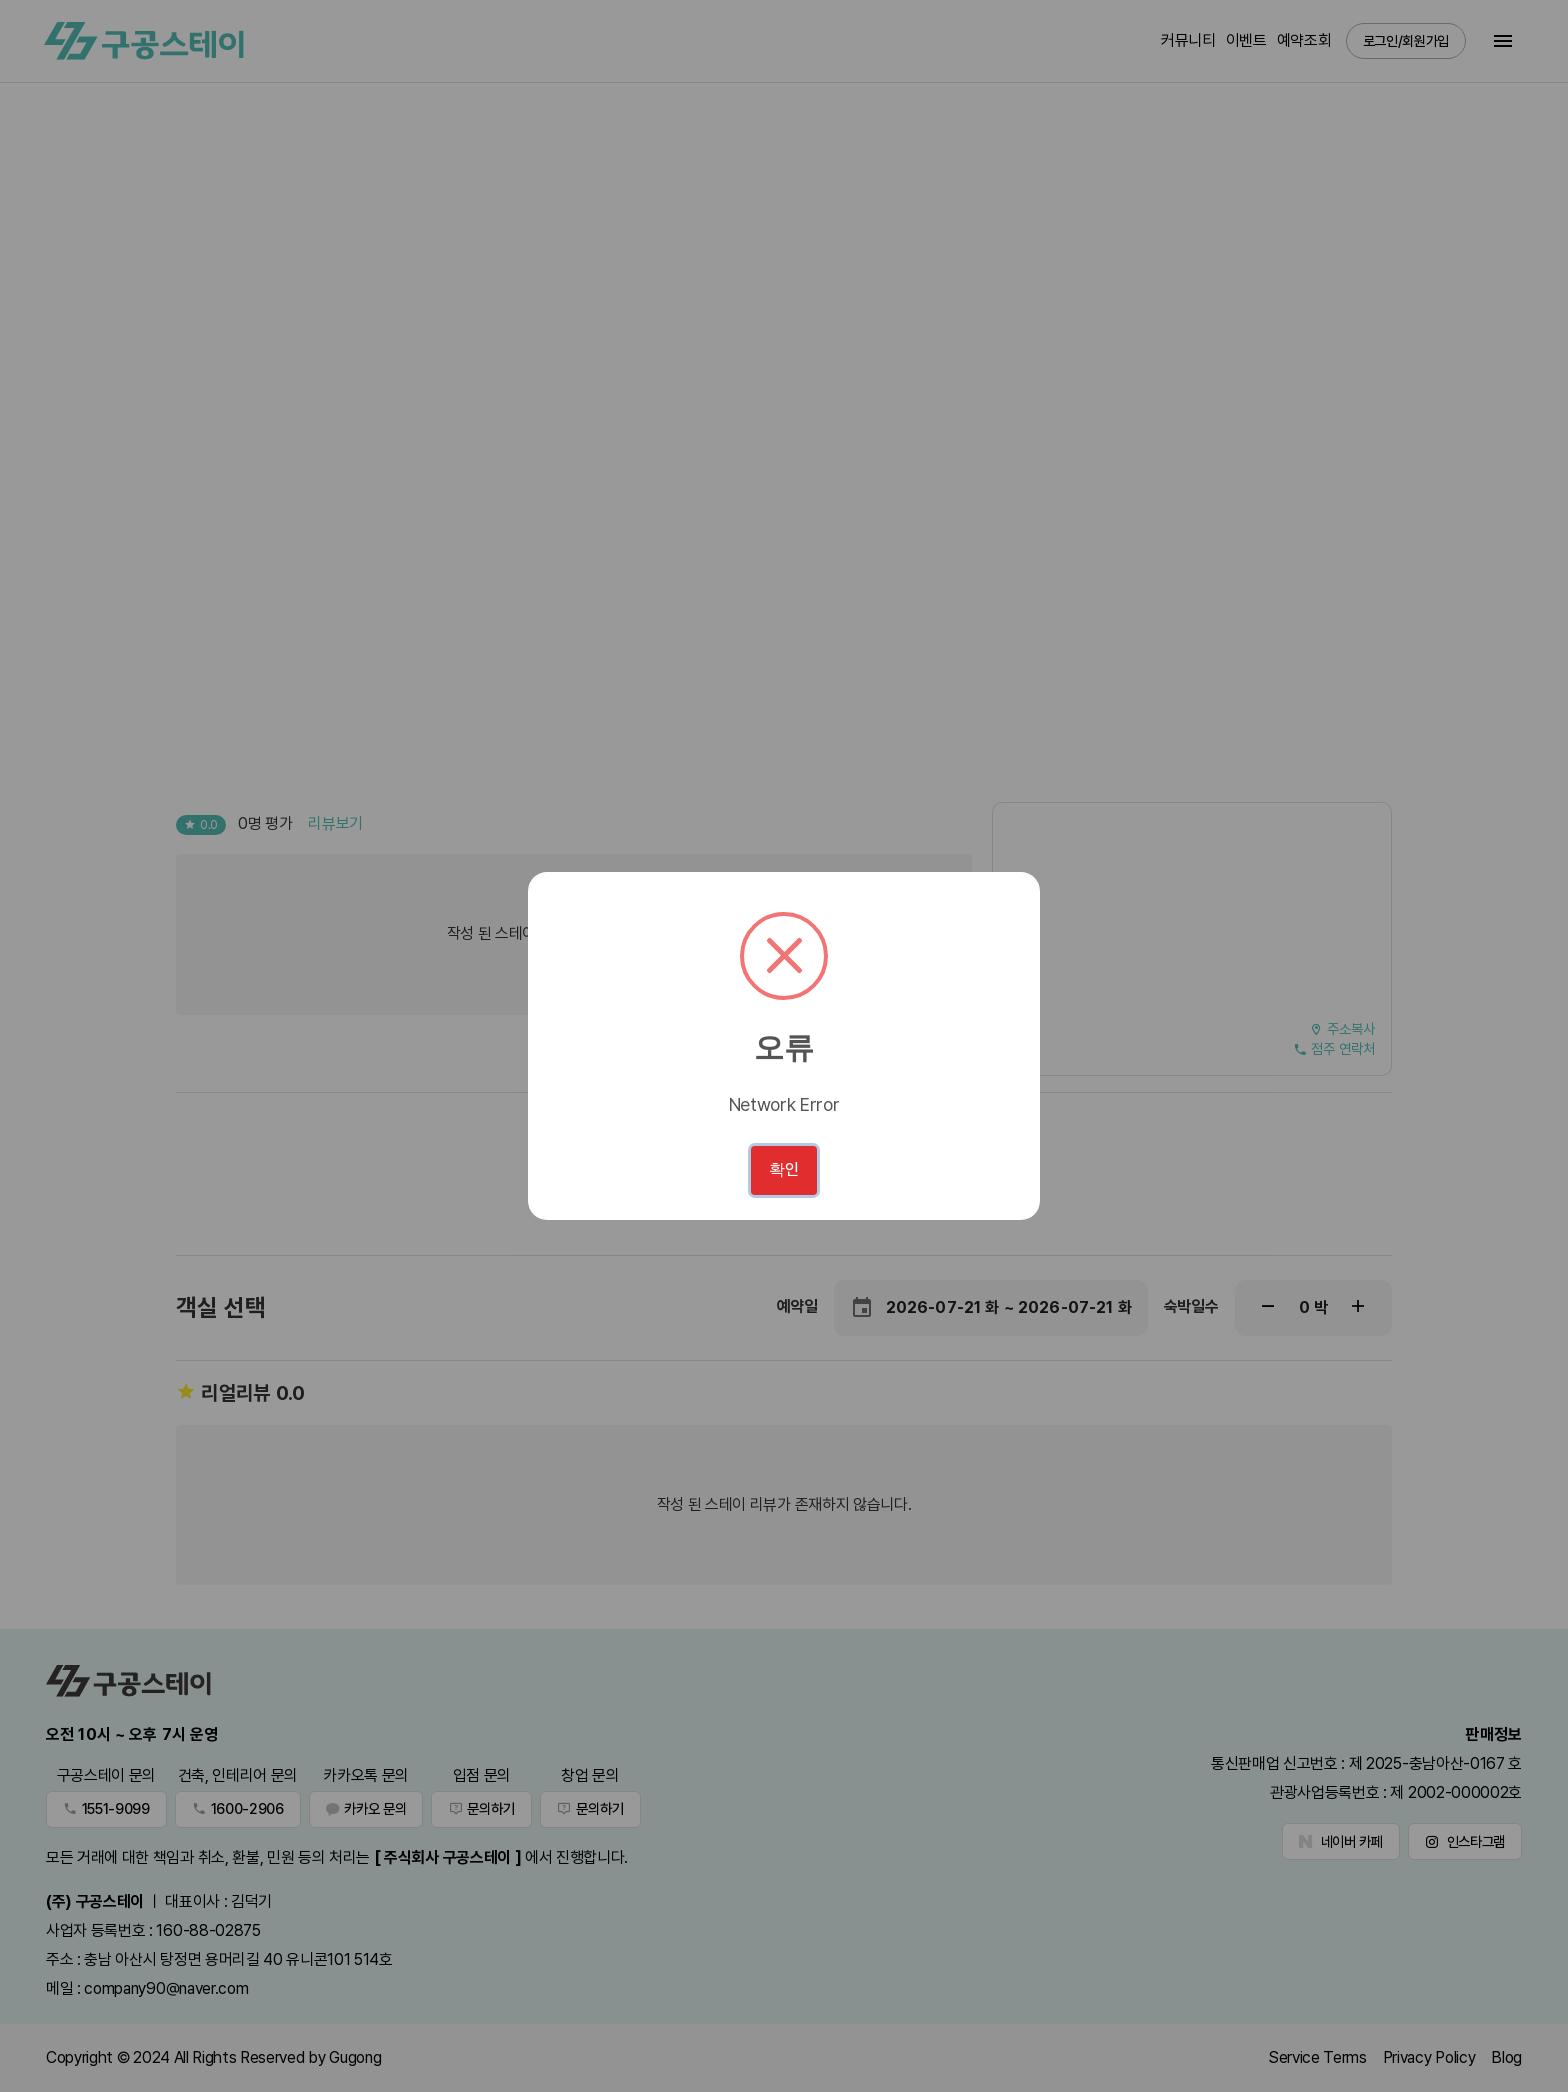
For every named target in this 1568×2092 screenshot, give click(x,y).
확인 (784, 1169)
